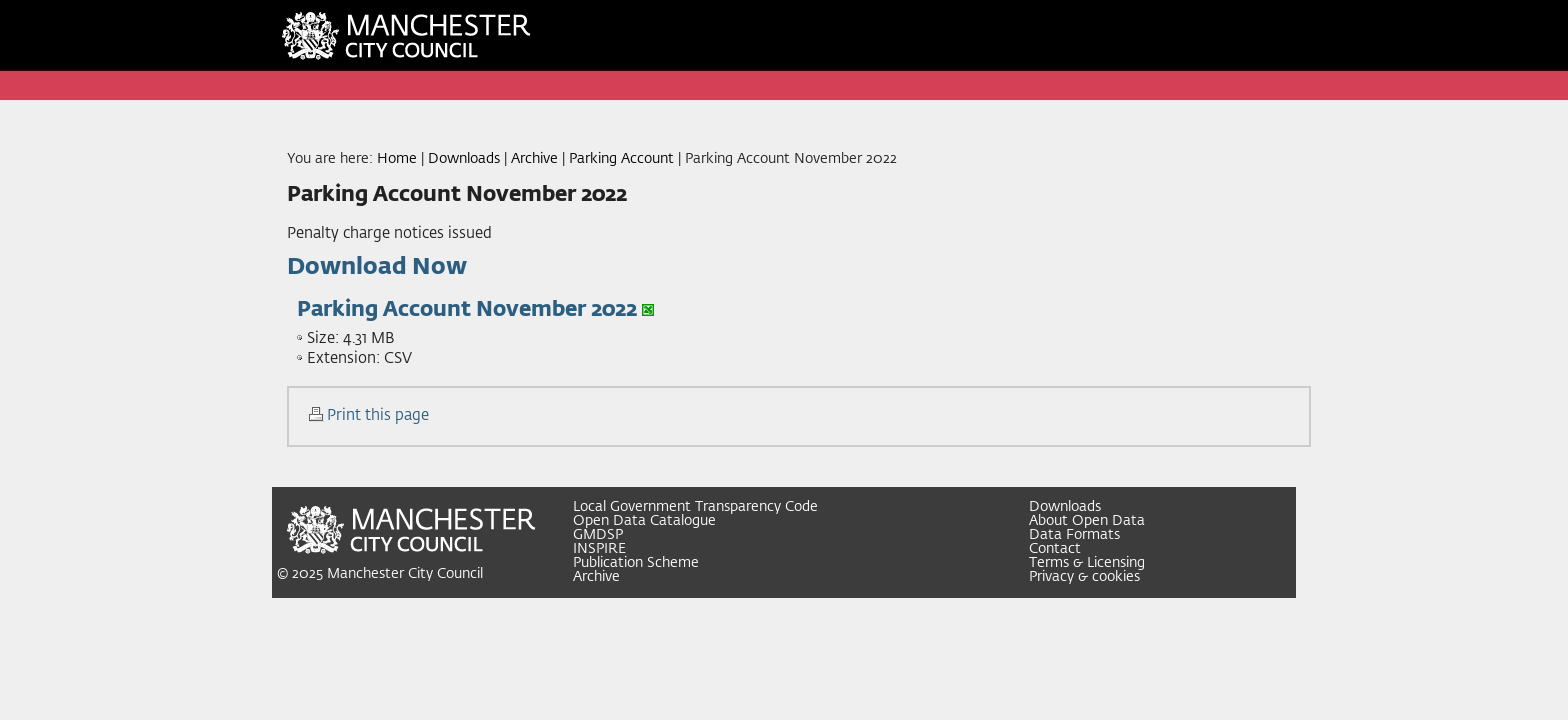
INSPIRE (599, 549)
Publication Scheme (636, 563)
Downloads (464, 159)
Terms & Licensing (1087, 563)
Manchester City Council (405, 574)
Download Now (377, 267)
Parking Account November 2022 (467, 310)
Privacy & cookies (1084, 577)
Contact (1055, 549)
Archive (534, 159)
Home (397, 159)
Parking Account (621, 159)
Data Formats (1074, 535)
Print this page (378, 415)
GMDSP (598, 535)
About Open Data (1087, 521)
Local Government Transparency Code (695, 507)
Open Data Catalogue (644, 521)
